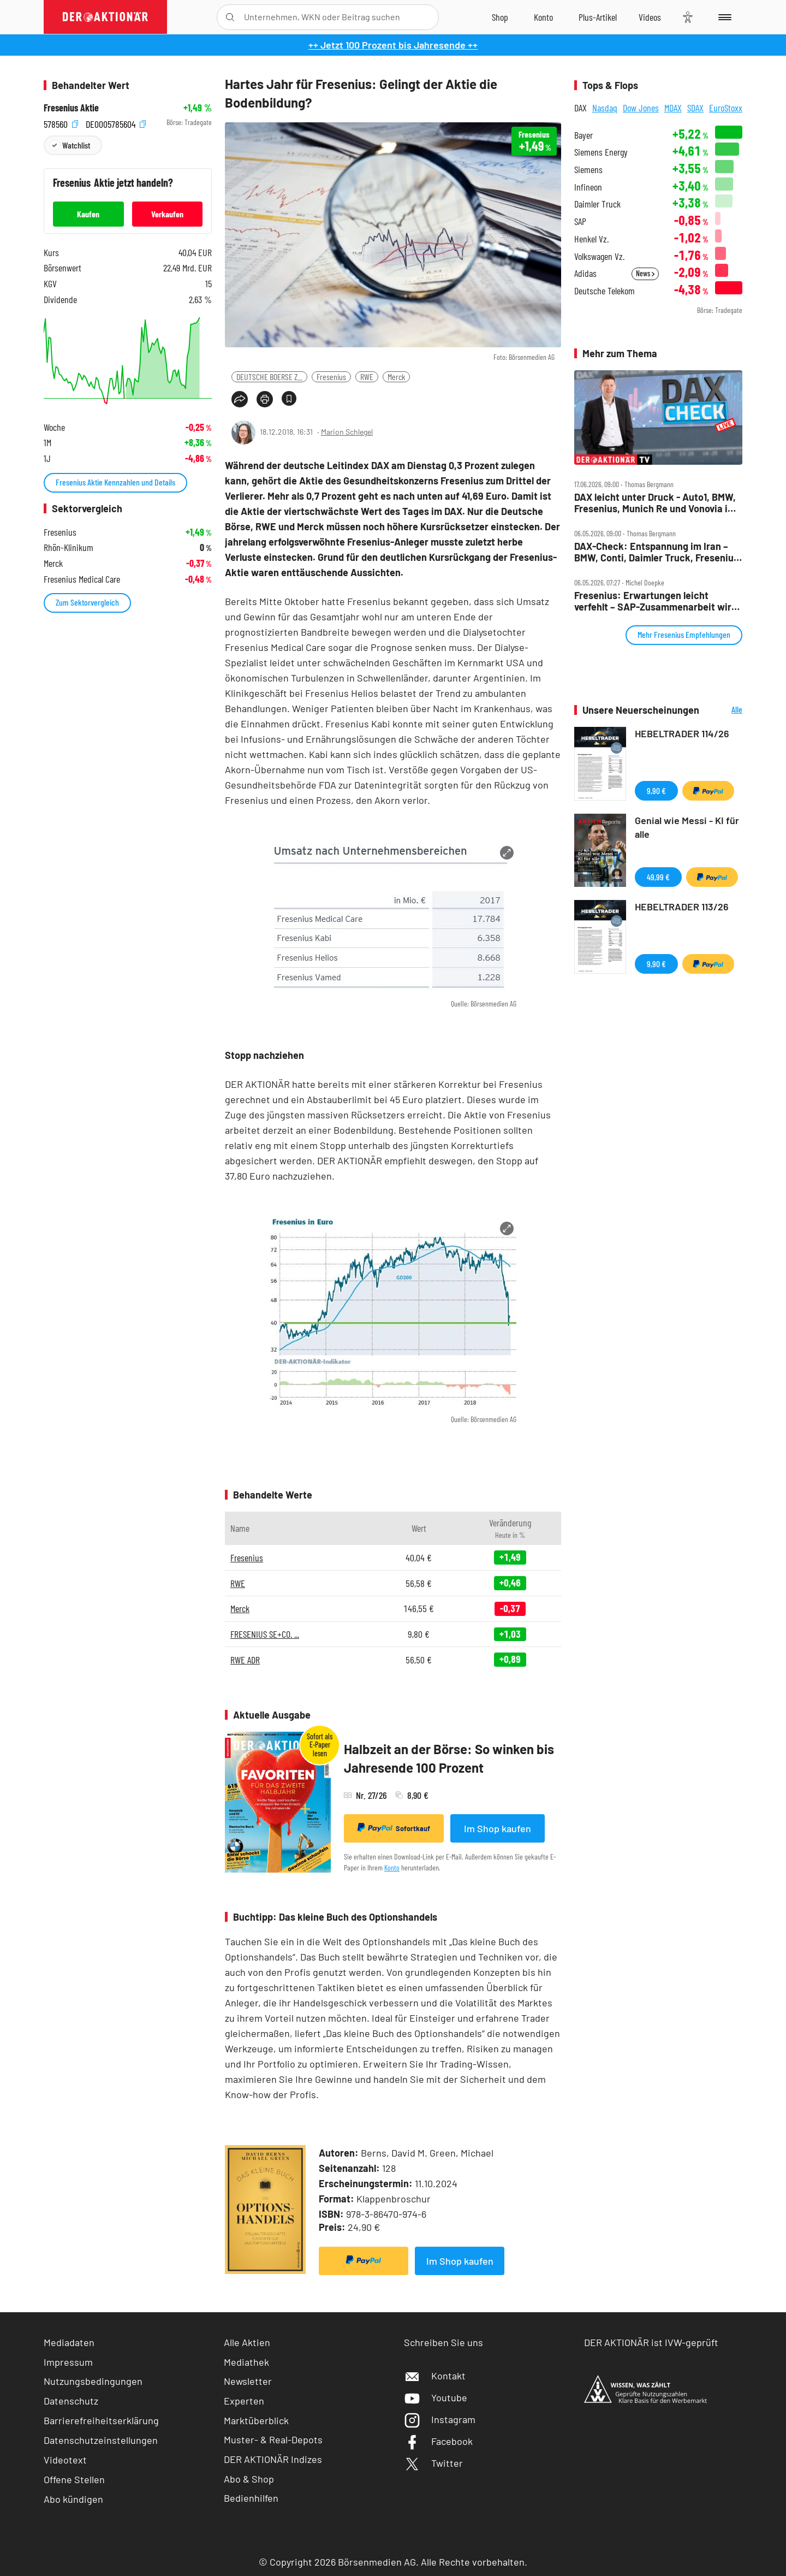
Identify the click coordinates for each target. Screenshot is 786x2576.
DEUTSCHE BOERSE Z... (269, 376)
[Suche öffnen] (230, 17)
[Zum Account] (543, 17)
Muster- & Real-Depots (273, 2439)
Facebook (438, 2441)
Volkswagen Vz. (599, 256)
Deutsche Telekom (604, 291)
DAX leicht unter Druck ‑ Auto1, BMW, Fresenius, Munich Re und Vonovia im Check (655, 502)
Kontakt (435, 2376)
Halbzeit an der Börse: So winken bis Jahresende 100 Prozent (449, 1758)
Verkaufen (167, 214)
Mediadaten (69, 2342)
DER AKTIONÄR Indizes (273, 2459)
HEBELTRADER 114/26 (682, 733)
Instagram (439, 2419)
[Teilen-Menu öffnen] (239, 399)
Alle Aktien (247, 2342)
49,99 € (658, 877)
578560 (61, 122)
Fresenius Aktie (71, 108)
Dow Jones (641, 108)
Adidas (585, 273)
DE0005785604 (116, 122)
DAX (580, 108)
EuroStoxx (725, 108)
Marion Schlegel (347, 431)
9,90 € (656, 790)
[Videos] (650, 17)
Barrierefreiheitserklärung (101, 2420)
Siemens (588, 169)
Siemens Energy (601, 152)
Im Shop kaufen (497, 1828)
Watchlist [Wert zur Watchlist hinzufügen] (76, 145)
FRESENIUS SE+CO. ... (264, 1634)
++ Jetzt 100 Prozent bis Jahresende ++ (393, 45)
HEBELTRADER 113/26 (682, 907)
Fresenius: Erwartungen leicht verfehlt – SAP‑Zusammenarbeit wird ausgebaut (655, 601)
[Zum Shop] (500, 17)
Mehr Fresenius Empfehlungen (684, 634)
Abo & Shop (249, 2479)
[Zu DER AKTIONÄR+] (598, 17)
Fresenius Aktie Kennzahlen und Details (115, 482)
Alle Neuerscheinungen (723, 710)
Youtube (435, 2397)
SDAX (695, 108)
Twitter (433, 2463)
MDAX (673, 108)
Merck (396, 376)
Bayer (583, 135)
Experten (244, 2401)
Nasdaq (604, 108)
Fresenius (331, 376)
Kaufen (88, 214)
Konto (392, 1867)
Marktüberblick (256, 2420)
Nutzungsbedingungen (93, 2381)
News (645, 273)
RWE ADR (245, 1660)
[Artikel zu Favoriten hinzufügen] (289, 398)
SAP (580, 221)
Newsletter (248, 2381)
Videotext (65, 2460)
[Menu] (723, 17)
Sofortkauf (394, 1828)
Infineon (588, 187)
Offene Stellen (74, 2479)
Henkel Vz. (591, 239)
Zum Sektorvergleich (87, 602)
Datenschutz (71, 2401)
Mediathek (246, 2362)
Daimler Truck (597, 204)
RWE (366, 376)
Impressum (68, 2362)
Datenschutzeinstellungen (101, 2440)
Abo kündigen (73, 2499)
